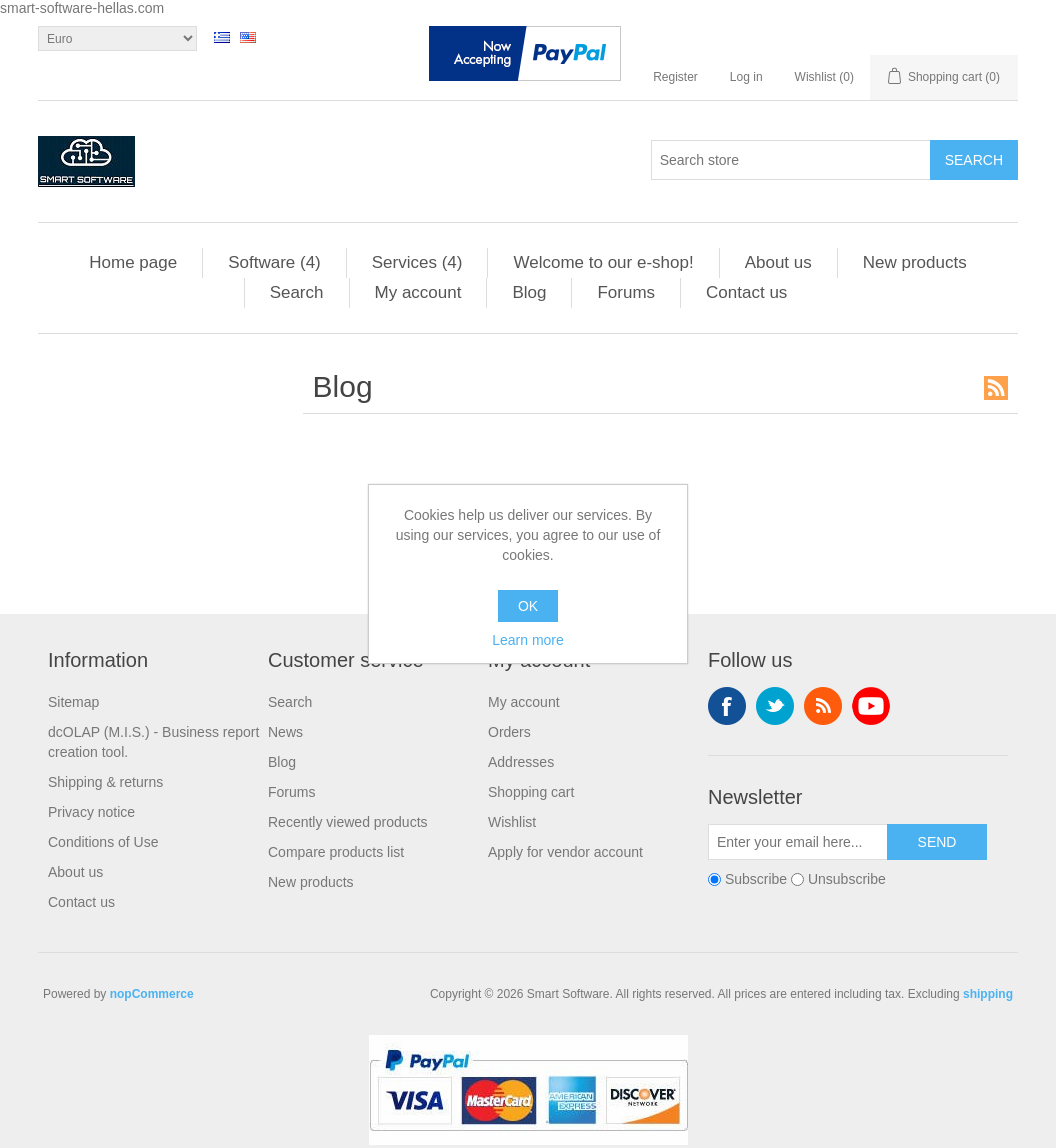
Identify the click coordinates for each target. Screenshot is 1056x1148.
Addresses (521, 762)
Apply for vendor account (565, 852)
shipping (988, 994)
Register (675, 77)
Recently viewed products (348, 822)
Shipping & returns (105, 782)
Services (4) (417, 262)
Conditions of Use (103, 842)
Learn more (528, 640)
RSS (996, 388)
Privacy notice (91, 812)
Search (297, 292)
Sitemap (73, 702)
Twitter (775, 706)
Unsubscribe (847, 879)
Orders (509, 732)
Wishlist (512, 822)
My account (418, 292)
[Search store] (791, 160)
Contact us (746, 292)
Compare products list (336, 852)
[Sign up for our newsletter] (798, 842)
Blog (529, 292)
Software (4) (274, 262)
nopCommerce (152, 994)
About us (778, 262)
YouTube (871, 706)
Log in (746, 77)
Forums (626, 292)
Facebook (727, 706)
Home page (133, 262)
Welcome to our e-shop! (603, 262)
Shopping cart (531, 792)
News (285, 732)
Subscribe (756, 879)
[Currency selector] (117, 38)
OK (528, 606)
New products (915, 262)
